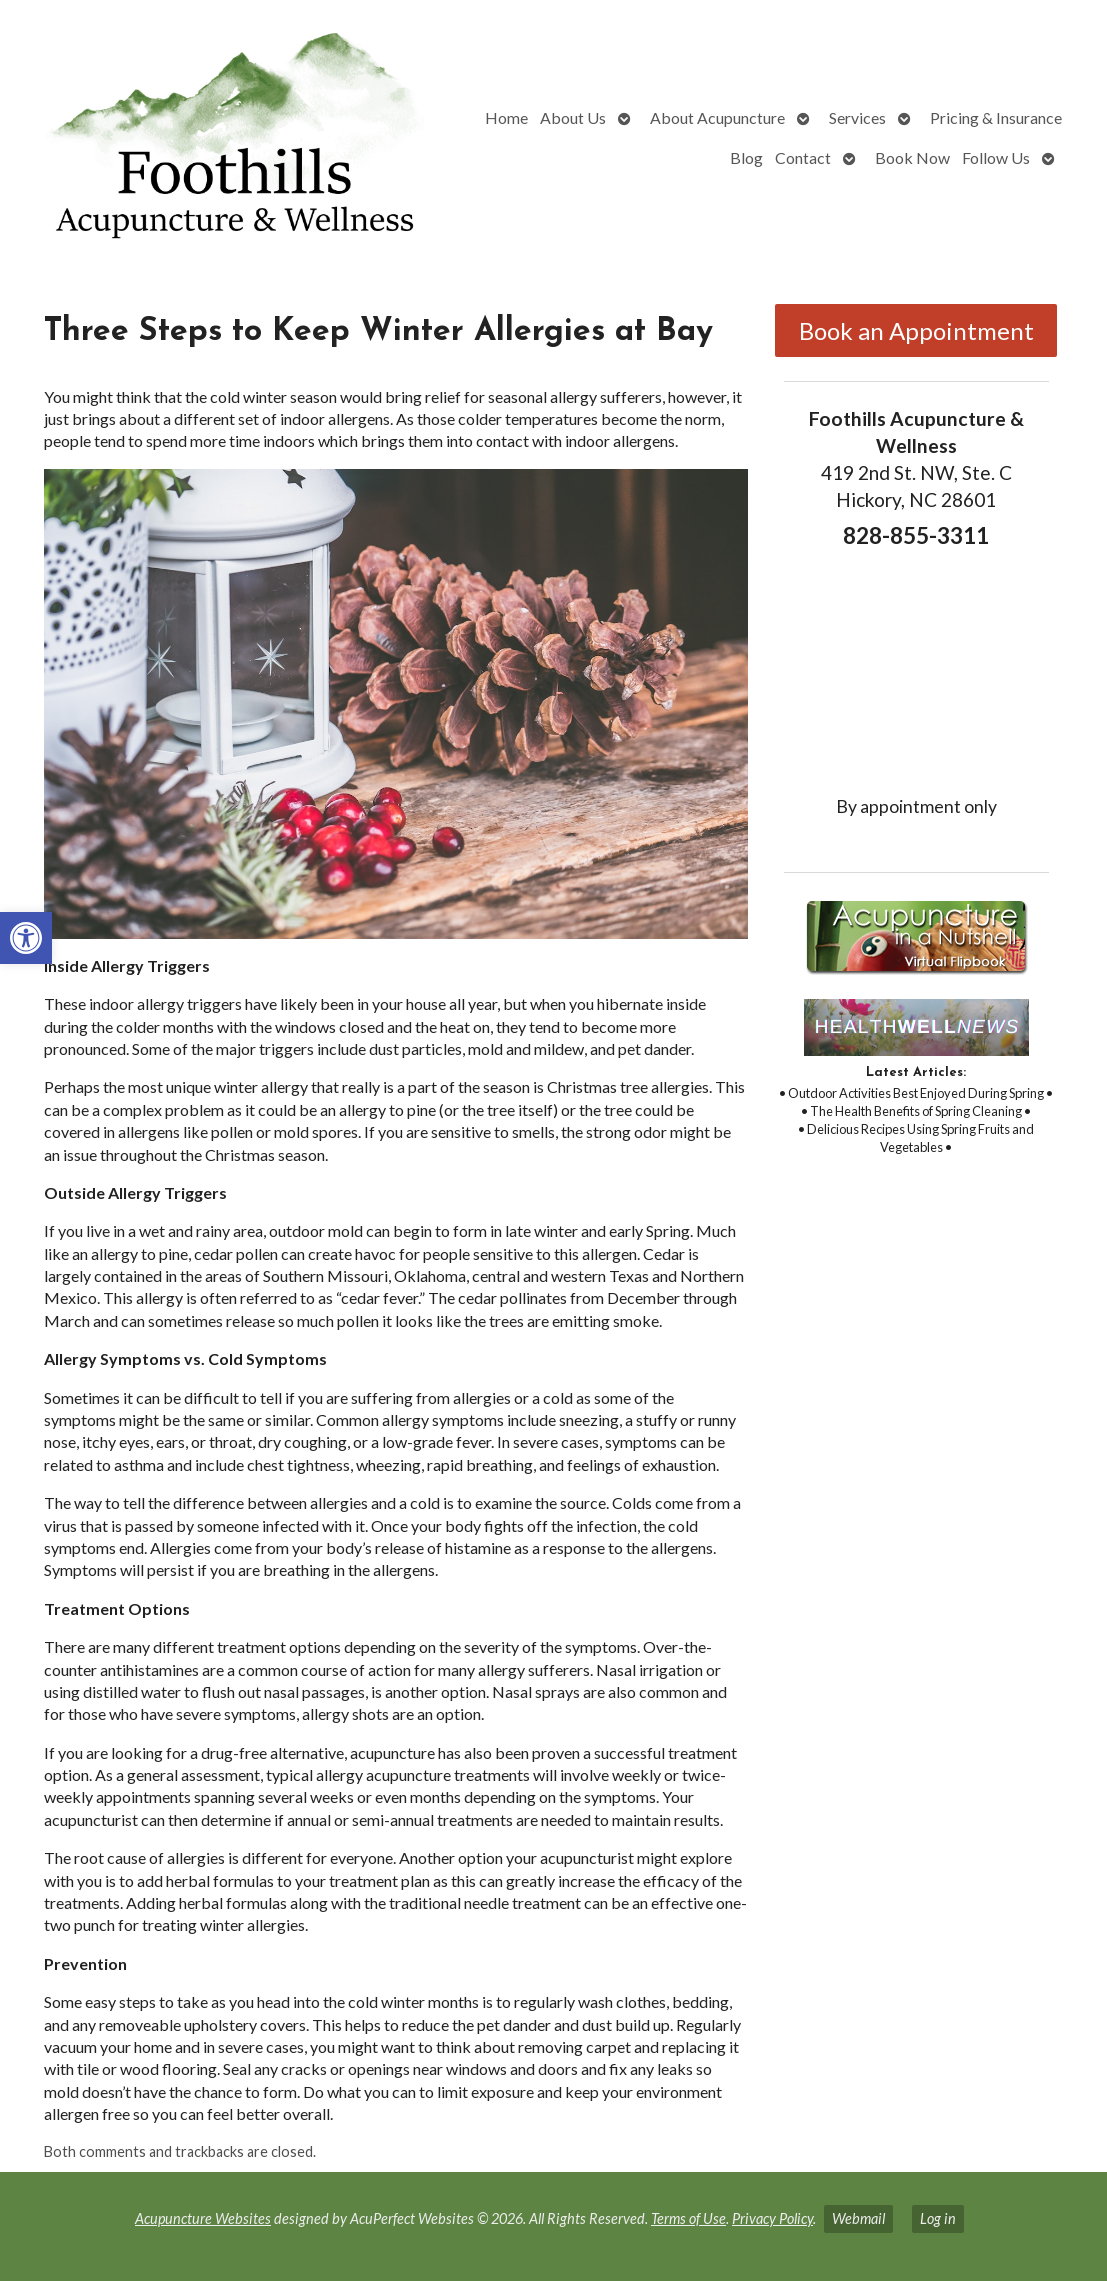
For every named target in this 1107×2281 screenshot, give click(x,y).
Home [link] (506, 117)
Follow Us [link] (996, 157)
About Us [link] (573, 117)
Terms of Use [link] (688, 2218)
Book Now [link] (912, 157)
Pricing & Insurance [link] (996, 117)
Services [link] (857, 117)
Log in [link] (938, 2218)
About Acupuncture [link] (717, 117)
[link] (26, 938)
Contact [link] (803, 157)
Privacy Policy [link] (772, 2218)
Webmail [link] (858, 2218)
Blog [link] (746, 157)
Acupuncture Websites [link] (203, 2218)
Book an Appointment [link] (916, 330)
